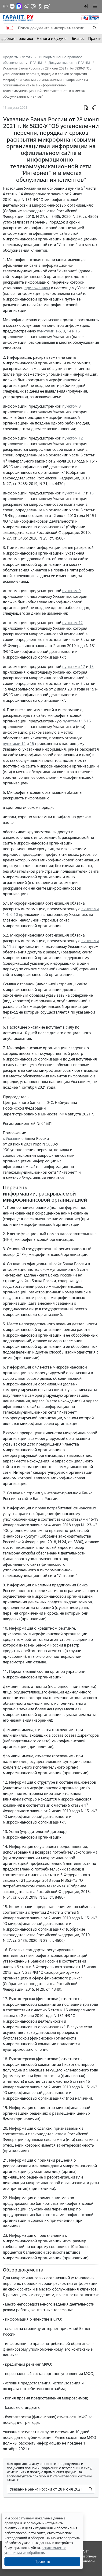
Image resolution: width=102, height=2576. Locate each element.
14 (69, 331)
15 (78, 331)
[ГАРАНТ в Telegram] (26, 6)
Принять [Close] (42, 2561)
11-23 (12, 946)
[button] (85, 6)
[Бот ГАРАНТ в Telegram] (33, 6)
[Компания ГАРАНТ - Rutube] (47, 6)
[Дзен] (12, 6)
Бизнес (78, 38)
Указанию (15, 1138)
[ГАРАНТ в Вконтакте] (5, 6)
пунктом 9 (71, 406)
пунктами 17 (73, 493)
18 (91, 493)
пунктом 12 (72, 438)
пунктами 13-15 (76, 721)
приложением (37, 287)
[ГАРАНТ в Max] (19, 6)
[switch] (9, 28)
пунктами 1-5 (49, 331)
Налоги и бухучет (52, 38)
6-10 (14, 914)
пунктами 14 (14, 743)
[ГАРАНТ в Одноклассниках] (40, 6)
